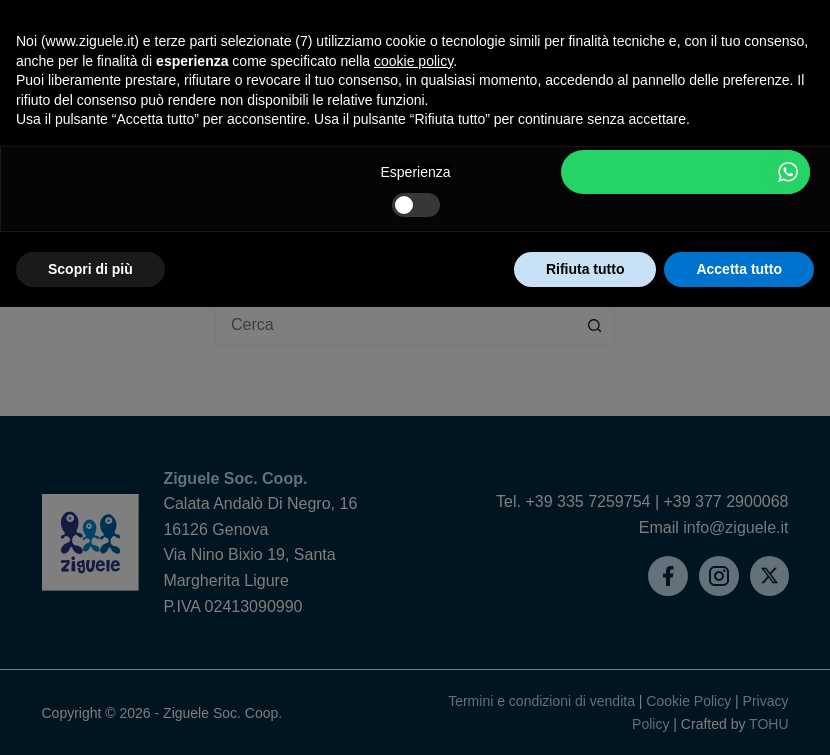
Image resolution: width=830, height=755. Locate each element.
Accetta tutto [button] (739, 269)
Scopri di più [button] (90, 269)
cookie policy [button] (413, 61)
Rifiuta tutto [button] (585, 269)
